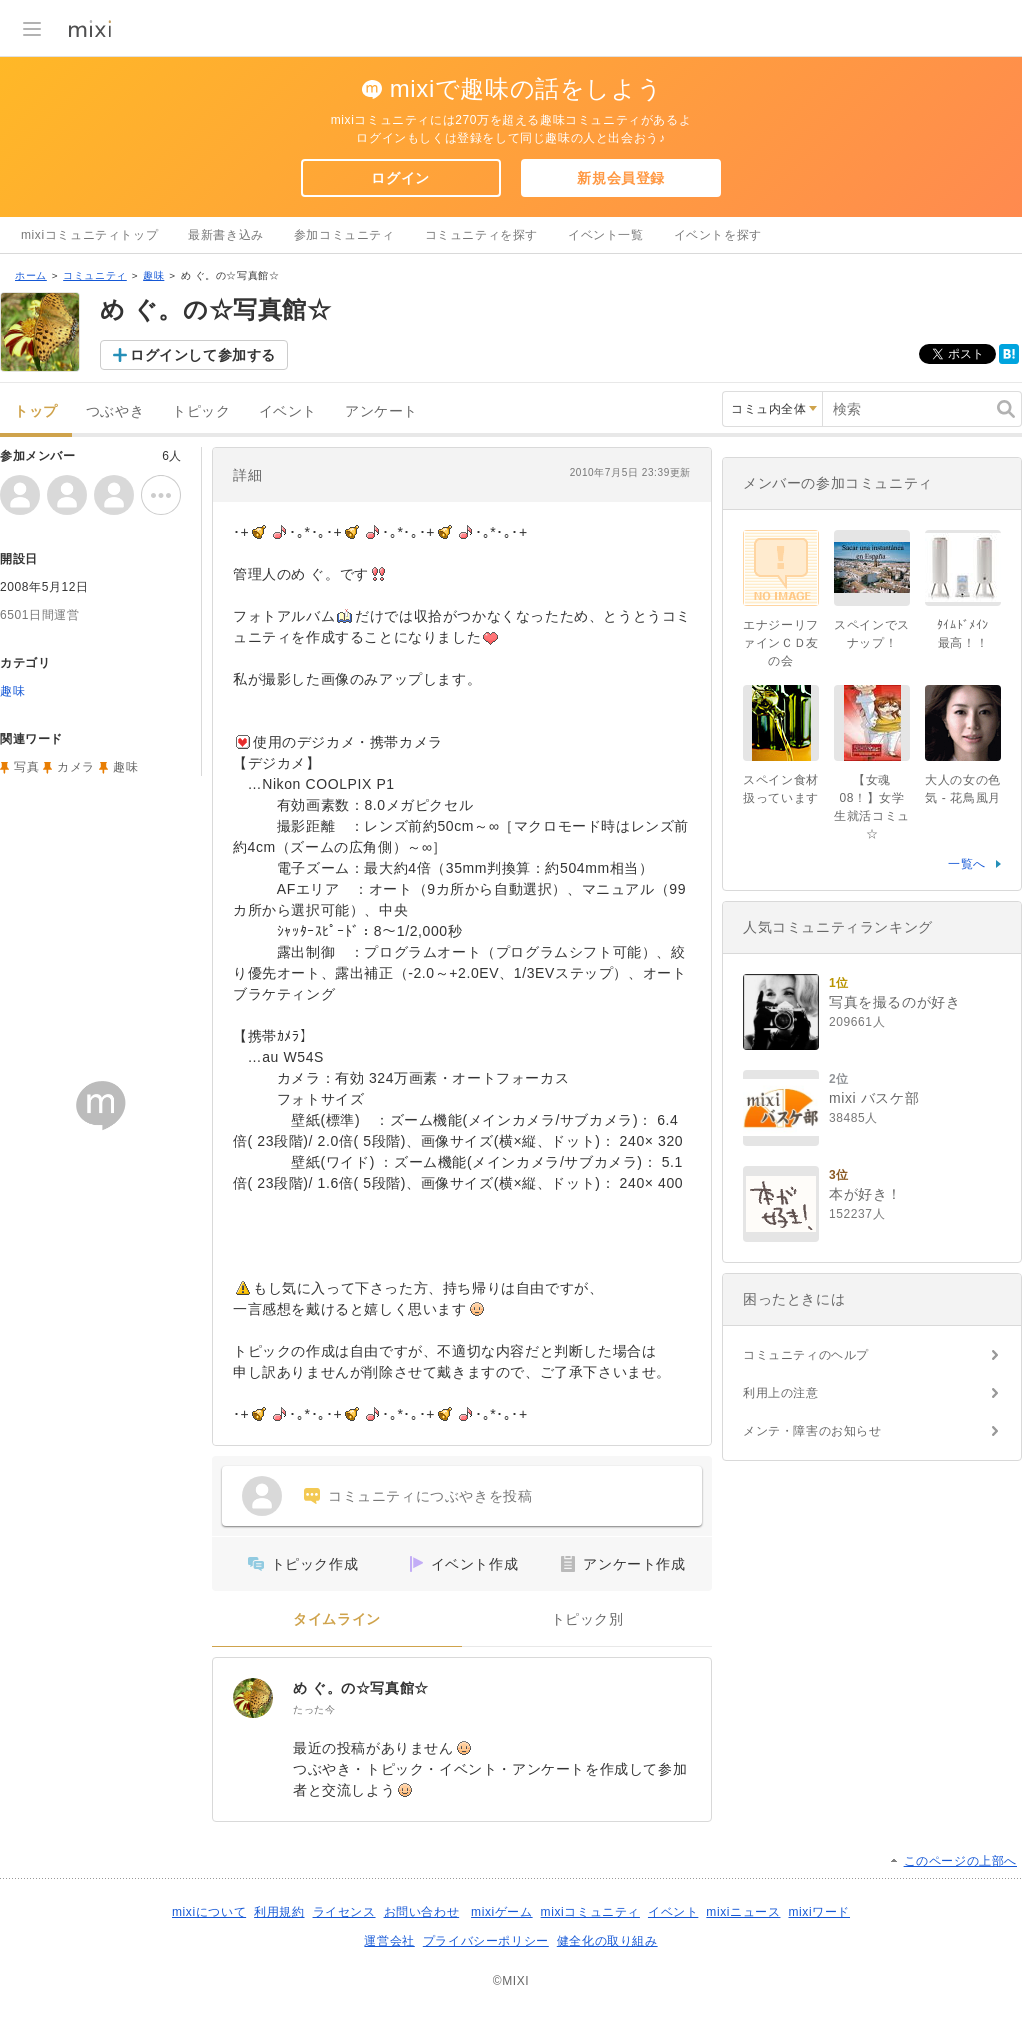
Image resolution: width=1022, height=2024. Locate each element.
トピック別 (587, 1619)
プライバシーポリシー (486, 1941)
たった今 (314, 1709)
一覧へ (967, 864)
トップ (36, 411)
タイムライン (337, 1619)
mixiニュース (743, 1912)
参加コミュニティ (344, 235)
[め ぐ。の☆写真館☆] (253, 1698)
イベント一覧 (606, 235)
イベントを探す (718, 235)
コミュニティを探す (481, 235)
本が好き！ (865, 1194)
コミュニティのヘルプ (806, 1355)
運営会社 (389, 1941)
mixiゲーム (502, 1912)
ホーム (31, 275)
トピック (201, 411)
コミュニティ (95, 275)
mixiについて (209, 1912)
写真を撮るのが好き (894, 1002)
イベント (288, 411)
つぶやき (115, 411)
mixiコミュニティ (590, 1912)
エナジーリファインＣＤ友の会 (781, 643)
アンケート (381, 411)
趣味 (153, 275)
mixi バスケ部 (874, 1098)
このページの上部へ (960, 1861)
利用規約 (279, 1912)
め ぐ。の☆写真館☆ (361, 1688)
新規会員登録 (621, 178)
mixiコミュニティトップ (89, 235)
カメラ (76, 767)
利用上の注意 (781, 1393)
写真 (26, 767)
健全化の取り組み (607, 1941)
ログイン (400, 178)
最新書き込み (226, 235)
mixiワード (819, 1912)
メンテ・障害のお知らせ (812, 1431)
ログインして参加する (203, 355)
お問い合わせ (422, 1912)
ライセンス (344, 1912)
